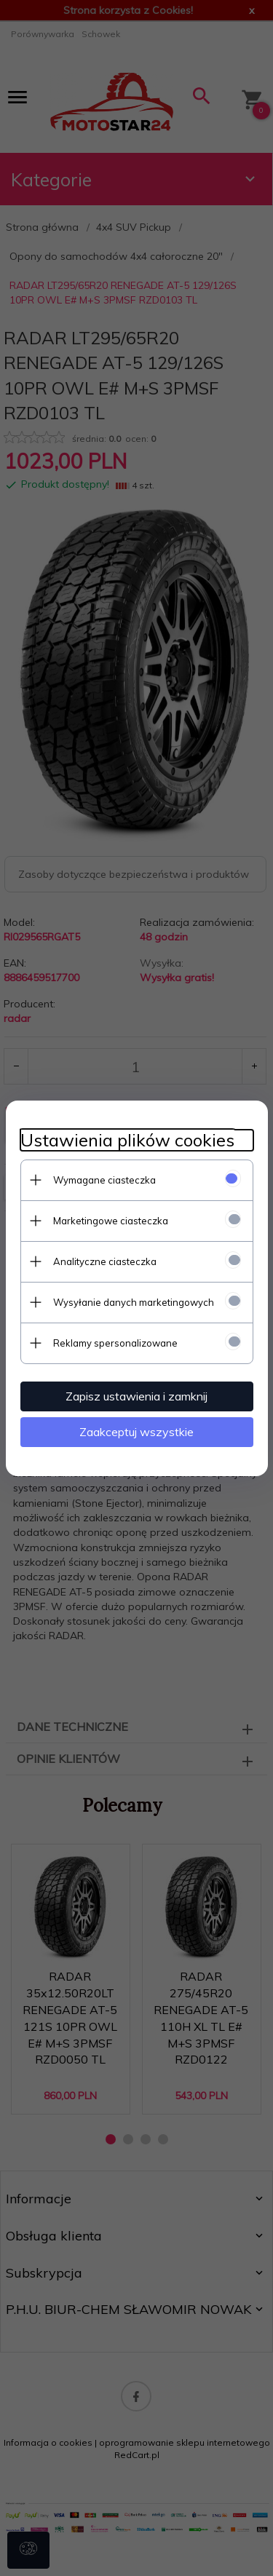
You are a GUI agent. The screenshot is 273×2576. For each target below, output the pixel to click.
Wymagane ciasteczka (104, 1180)
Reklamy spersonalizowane (115, 1343)
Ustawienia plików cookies (127, 1140)
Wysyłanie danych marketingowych (133, 1302)
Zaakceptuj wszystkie (136, 1431)
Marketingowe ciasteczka (110, 1220)
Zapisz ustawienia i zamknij (136, 1396)
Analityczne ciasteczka (105, 1261)
